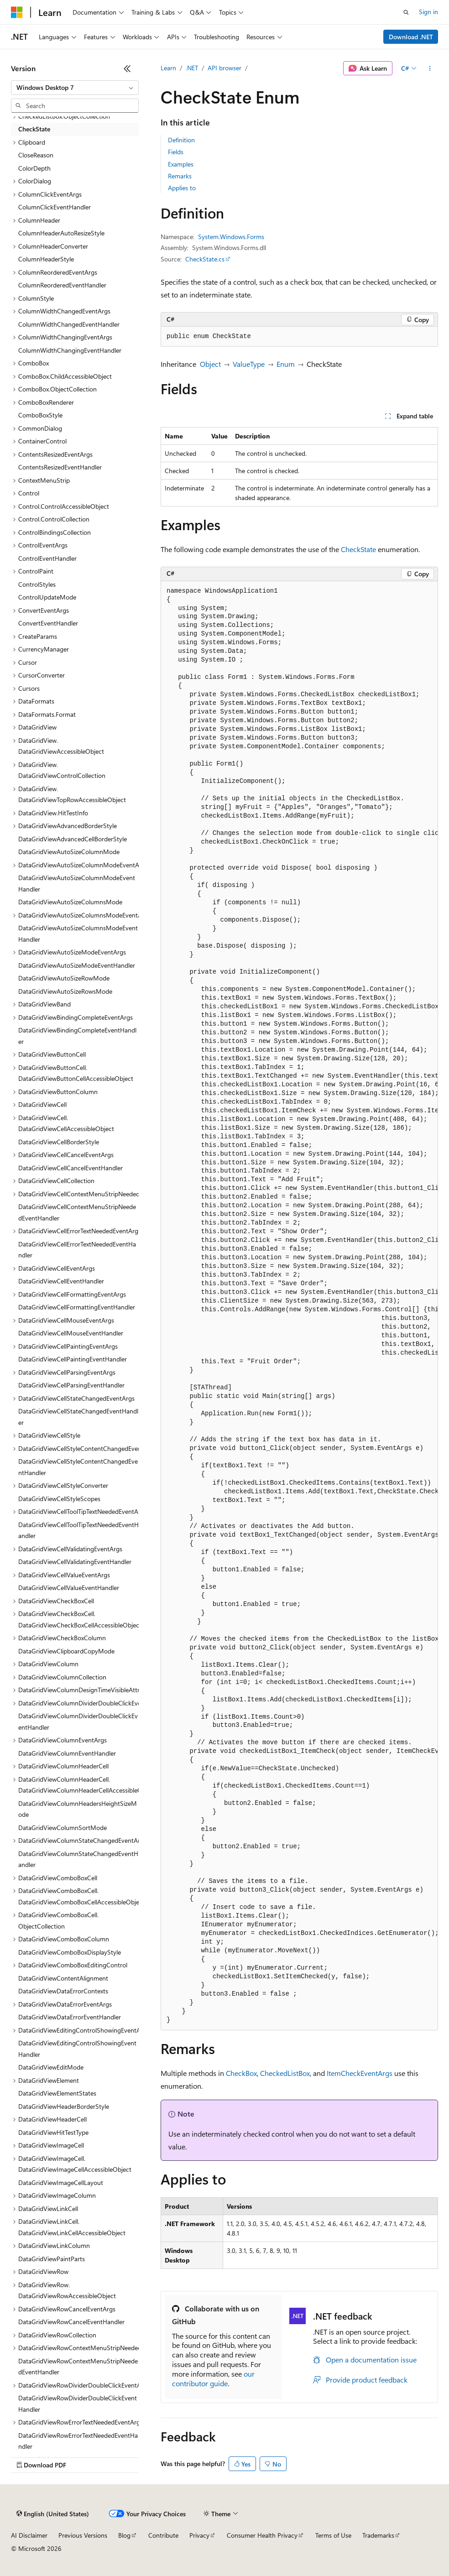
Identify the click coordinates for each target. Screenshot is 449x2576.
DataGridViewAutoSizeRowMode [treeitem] (64, 978)
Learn (168, 67)
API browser (224, 67)
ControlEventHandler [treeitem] (47, 558)
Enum (286, 364)
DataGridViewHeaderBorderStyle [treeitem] (63, 2106)
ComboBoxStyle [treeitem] (40, 415)
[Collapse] (127, 68)
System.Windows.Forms (231, 236)
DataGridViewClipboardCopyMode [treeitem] (66, 1651)
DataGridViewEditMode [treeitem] (51, 2067)
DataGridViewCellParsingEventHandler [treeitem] (71, 1385)
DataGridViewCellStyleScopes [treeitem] (59, 1498)
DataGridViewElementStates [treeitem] (57, 2093)
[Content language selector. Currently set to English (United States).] (52, 2514)
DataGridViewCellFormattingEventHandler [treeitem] (76, 1307)
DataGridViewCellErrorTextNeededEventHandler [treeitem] (77, 1250)
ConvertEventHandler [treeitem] (48, 623)
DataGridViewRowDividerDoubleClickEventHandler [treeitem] (77, 2403)
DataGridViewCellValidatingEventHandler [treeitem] (74, 1561)
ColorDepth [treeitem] (34, 168)
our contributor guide (213, 2378)
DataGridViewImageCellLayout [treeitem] (60, 2182)
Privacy (199, 2535)
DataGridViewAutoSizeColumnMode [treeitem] (69, 851)
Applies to (182, 187)
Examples (180, 164)
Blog (124, 2535)
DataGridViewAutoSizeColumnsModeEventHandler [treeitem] (78, 933)
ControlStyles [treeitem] (37, 584)
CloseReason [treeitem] (35, 155)
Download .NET (411, 36)
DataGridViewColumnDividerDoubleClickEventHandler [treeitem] (78, 1721)
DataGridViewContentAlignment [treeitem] (63, 1978)
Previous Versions (82, 2535)
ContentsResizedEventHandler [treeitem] (60, 467)
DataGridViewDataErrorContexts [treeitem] (63, 1991)
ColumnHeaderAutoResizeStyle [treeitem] (61, 233)
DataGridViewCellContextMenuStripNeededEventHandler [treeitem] (77, 1212)
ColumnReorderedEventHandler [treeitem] (62, 285)
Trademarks (378, 2535)
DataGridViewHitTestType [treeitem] (53, 2132)
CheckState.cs (204, 259)
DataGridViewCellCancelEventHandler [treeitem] (70, 1167)
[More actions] (430, 68)
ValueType (249, 364)
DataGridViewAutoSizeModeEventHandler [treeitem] (76, 965)
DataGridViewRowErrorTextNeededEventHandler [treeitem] (78, 2441)
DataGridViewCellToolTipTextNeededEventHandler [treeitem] (78, 1530)
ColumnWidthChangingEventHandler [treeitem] (69, 350)
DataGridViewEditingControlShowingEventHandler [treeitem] (77, 2049)
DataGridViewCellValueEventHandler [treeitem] (68, 1587)
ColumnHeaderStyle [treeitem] (46, 259)
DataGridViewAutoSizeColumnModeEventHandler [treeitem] (76, 883)
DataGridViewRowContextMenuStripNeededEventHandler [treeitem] (78, 2367)
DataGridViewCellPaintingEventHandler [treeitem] (72, 1359)
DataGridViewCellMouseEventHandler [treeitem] (70, 1333)
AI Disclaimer (29, 2535)
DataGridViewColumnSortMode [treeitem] (62, 1827)
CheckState (358, 549)
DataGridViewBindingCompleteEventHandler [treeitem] (77, 1036)
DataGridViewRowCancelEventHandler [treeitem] (71, 2321)
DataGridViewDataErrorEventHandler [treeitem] (69, 2017)
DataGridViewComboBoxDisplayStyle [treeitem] (69, 1952)
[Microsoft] (17, 12)
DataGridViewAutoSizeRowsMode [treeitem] (65, 991)
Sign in (428, 11)
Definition (181, 140)
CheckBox (241, 2073)
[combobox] (75, 87)
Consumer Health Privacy (262, 2535)
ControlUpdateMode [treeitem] (47, 597)
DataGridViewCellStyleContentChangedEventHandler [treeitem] (78, 1467)
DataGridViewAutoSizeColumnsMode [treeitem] (70, 901)
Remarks (180, 176)
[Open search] (406, 12)
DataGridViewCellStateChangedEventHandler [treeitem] (78, 1417)
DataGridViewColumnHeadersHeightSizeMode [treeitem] (77, 1809)
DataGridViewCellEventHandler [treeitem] (61, 1281)
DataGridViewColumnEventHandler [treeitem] (67, 1753)
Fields (175, 151)
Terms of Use (333, 2535)
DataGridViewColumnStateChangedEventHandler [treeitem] (78, 1859)
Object (210, 364)
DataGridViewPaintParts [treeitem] (51, 2258)
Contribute (163, 2535)
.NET (192, 67)
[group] (299, 1305)
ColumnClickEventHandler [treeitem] (54, 207)
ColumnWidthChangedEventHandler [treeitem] (69, 324)
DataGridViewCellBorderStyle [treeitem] (58, 1141)
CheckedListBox (285, 2073)
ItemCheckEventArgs (359, 2073)
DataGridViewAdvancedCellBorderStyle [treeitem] (72, 838)
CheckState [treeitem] (34, 129)
